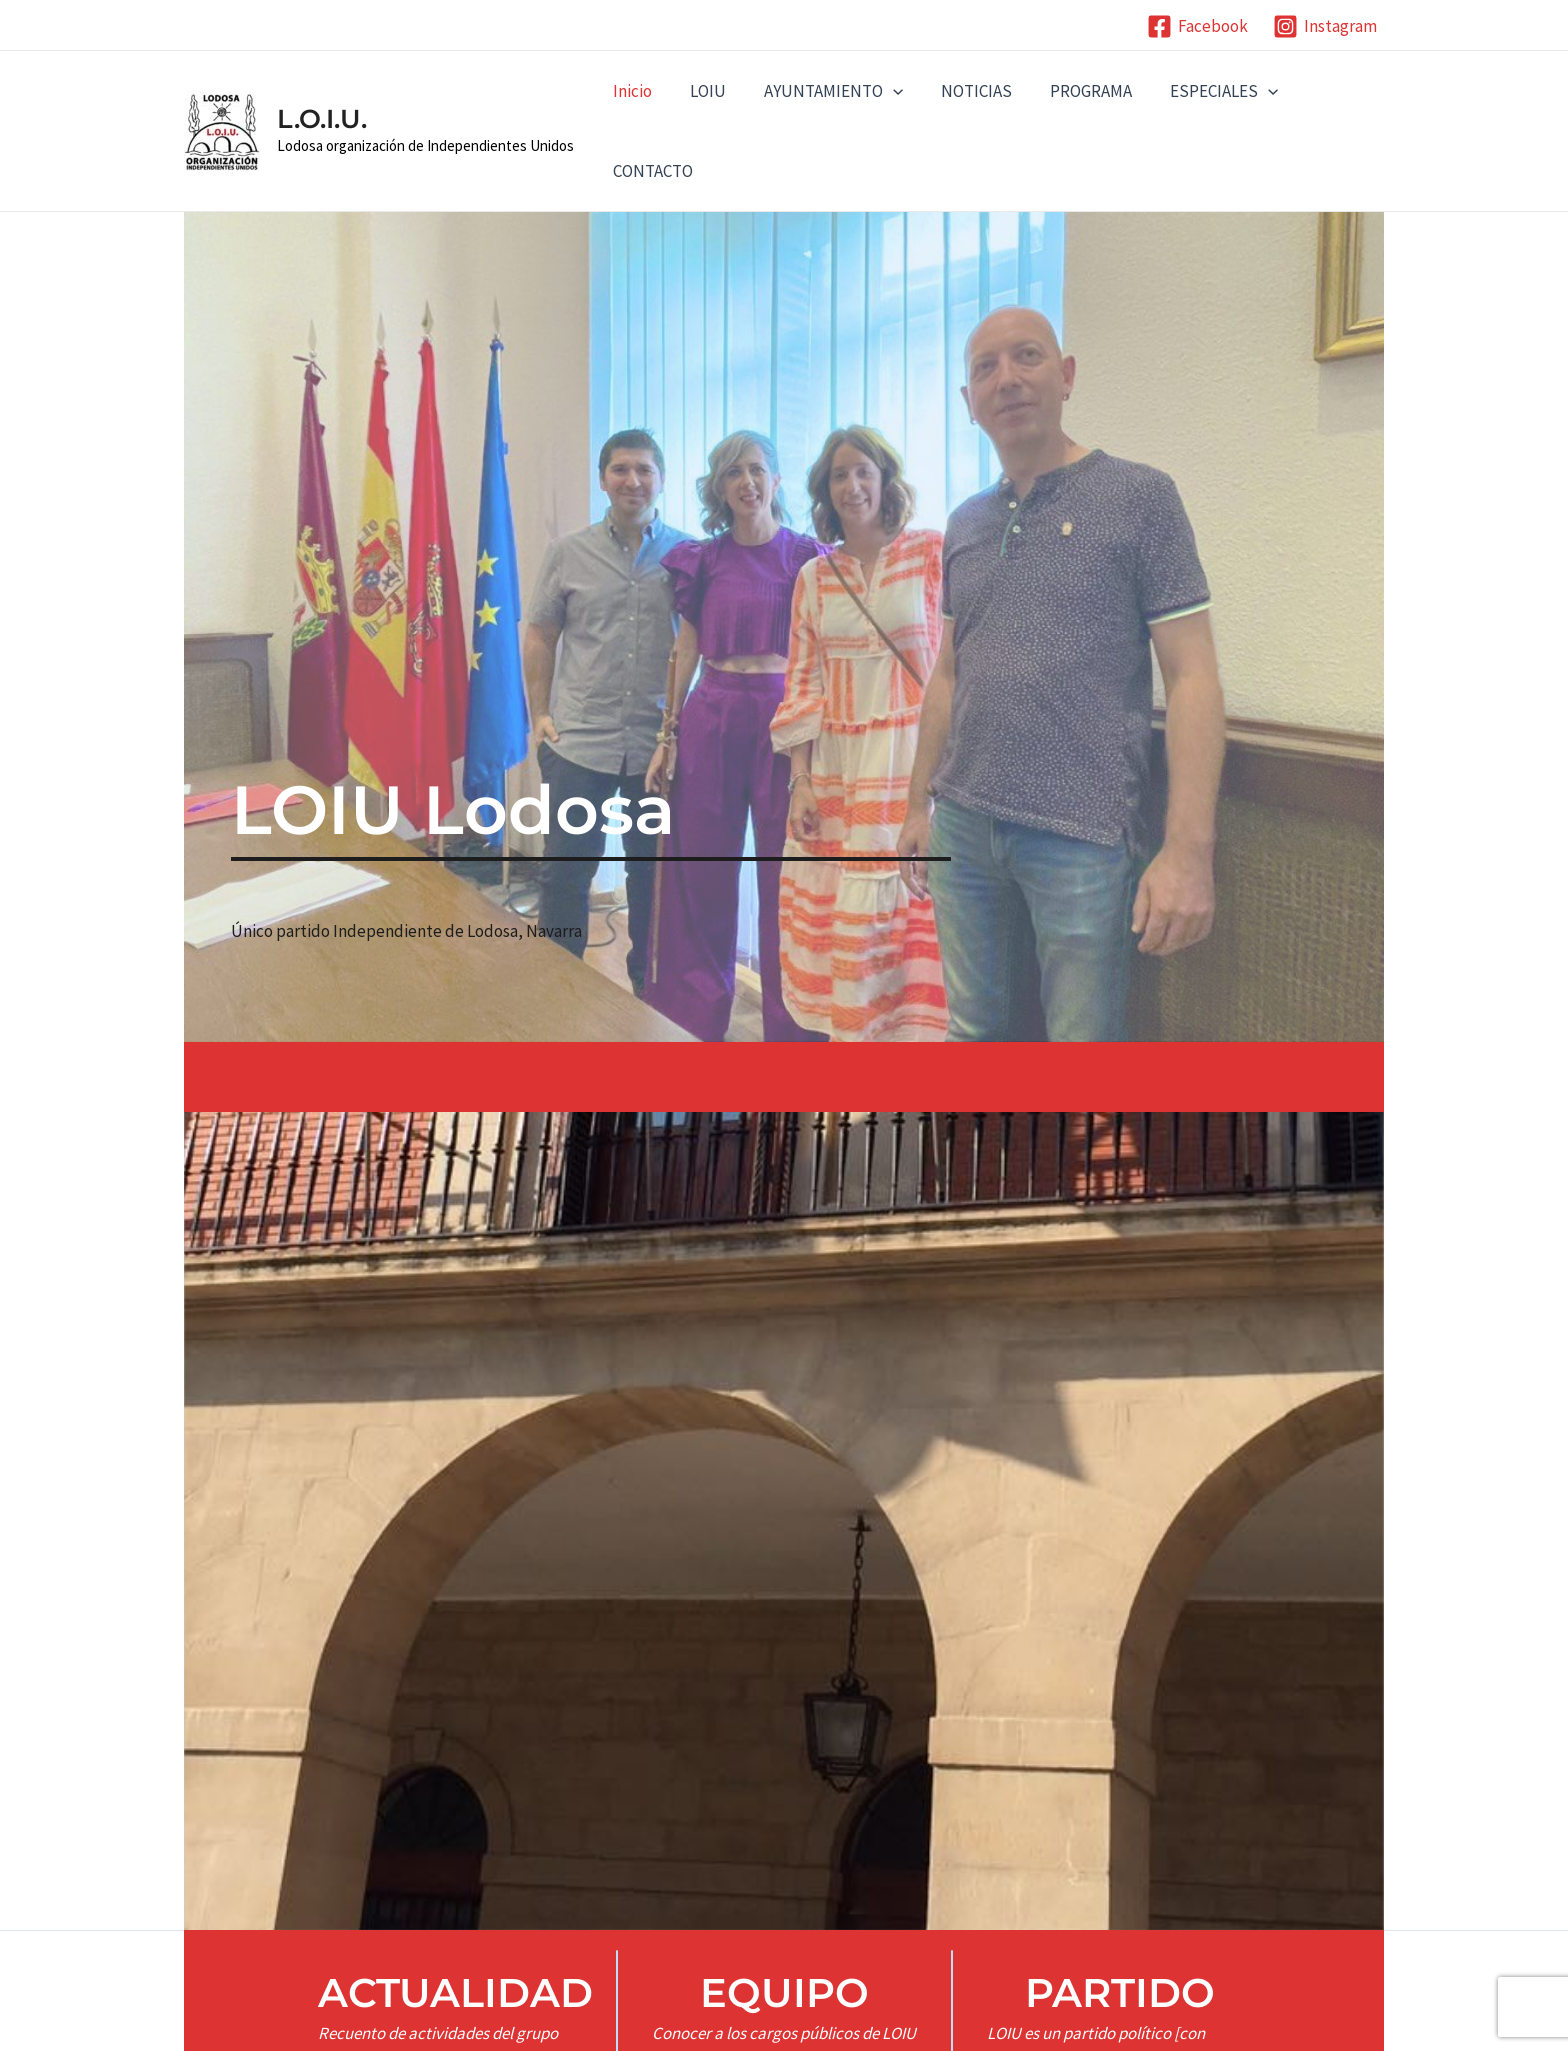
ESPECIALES (1202, 91)
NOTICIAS (962, 91)
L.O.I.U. (322, 119)
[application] (883, 91)
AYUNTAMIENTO (823, 91)
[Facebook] (1197, 26)
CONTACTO (651, 171)
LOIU (702, 91)
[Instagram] (1325, 26)
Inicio (630, 91)
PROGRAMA (1073, 91)
